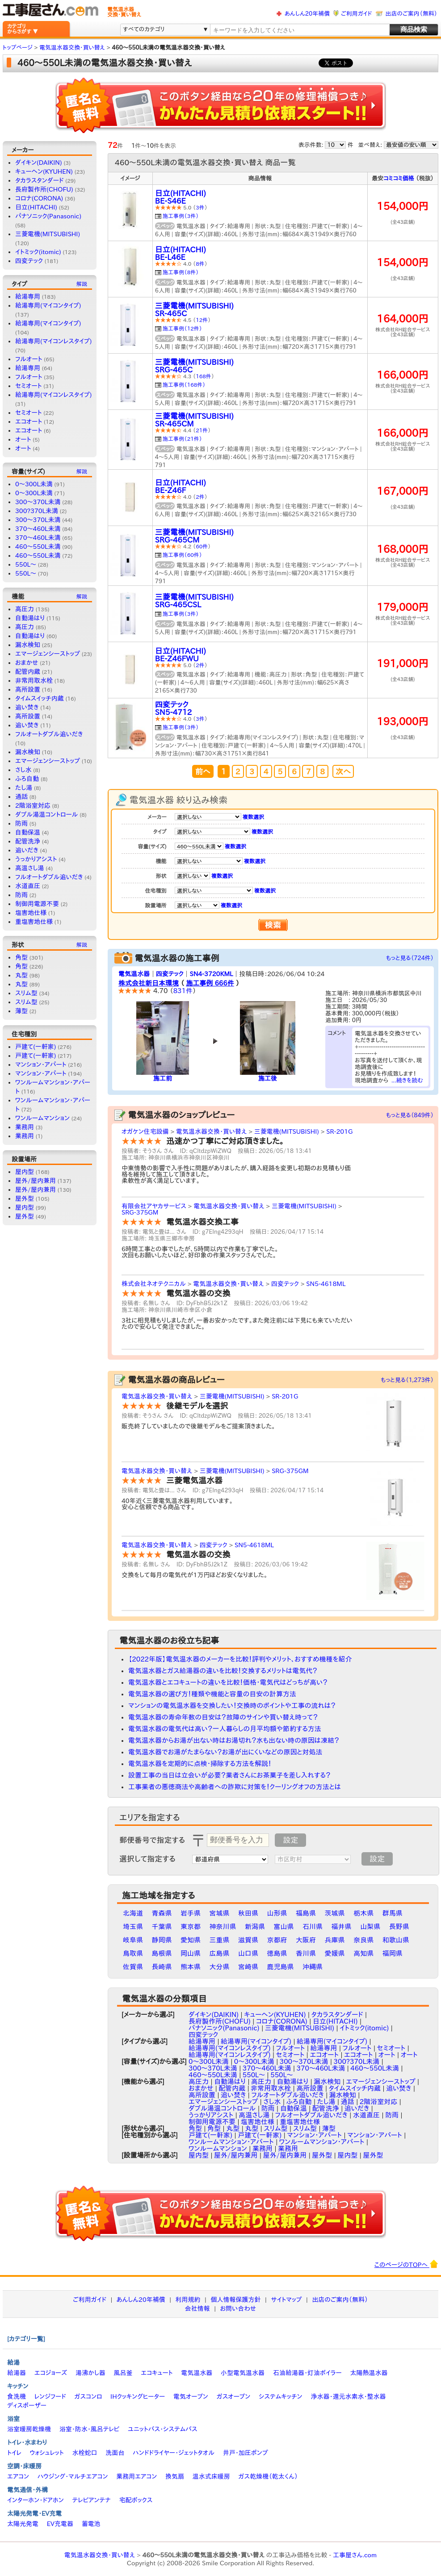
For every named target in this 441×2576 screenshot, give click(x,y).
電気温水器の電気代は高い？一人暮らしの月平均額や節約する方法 (224, 1728)
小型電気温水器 (243, 2373)
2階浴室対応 (32, 805)
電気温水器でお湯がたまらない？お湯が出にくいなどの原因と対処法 (225, 1752)
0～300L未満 (34, 493)
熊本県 (191, 1966)
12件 (202, 319)
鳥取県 (133, 1953)
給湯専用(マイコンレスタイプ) (53, 341)
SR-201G (339, 1131)
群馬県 (392, 1913)
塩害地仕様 (30, 913)
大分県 (220, 1966)
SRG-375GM (140, 1212)
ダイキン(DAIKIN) (38, 162)
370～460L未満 (37, 537)
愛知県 (191, 1940)
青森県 (162, 1913)
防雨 (21, 823)
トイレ (14, 2453)
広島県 (220, 1953)
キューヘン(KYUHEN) (44, 171)
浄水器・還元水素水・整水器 (348, 2396)
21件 (202, 430)
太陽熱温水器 (368, 2373)
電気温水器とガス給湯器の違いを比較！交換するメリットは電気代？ (222, 1670)
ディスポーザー (26, 2405)
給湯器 (16, 2373)
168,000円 (402, 549)
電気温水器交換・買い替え (211, 1131)
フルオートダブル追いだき (49, 734)
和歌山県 (395, 1940)
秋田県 (248, 1913)
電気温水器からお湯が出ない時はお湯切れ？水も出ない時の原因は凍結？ (233, 1740)
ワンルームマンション (42, 1118)
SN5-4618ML (325, 1284)
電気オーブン (190, 2396)
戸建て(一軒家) (35, 1047)
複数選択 (253, 816)
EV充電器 (60, 2524)
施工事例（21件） (182, 438)
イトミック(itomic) (38, 252)
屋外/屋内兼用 (35, 1180)
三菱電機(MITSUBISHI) (47, 234)
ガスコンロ (88, 2396)
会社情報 (197, 2308)
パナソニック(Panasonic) (48, 216)
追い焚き (27, 707)
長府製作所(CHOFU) (44, 189)
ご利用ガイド (356, 14)
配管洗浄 (27, 841)
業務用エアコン (136, 2476)
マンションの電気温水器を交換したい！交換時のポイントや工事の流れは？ (232, 1705)
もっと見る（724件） (410, 958)
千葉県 (162, 1926)
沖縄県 (312, 1966)
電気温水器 (134, 974)
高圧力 (24, 609)
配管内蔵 (27, 671)
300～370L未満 (37, 502)
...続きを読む (407, 1080)
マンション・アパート (41, 1064)
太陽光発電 (22, 2524)
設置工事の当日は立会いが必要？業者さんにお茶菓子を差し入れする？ (229, 1775)
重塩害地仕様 (34, 922)
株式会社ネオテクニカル (154, 1284)
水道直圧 (27, 886)
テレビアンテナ (91, 2500)
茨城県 (335, 1913)
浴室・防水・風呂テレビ (89, 2429)
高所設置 (27, 689)
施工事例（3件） (181, 215)
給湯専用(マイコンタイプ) (48, 305)
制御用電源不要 (37, 904)
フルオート (28, 359)
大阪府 (306, 1940)
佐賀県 (133, 1966)
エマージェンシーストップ (47, 654)
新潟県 (255, 1926)
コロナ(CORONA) (39, 198)
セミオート (28, 386)
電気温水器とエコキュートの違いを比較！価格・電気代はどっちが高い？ (228, 1682)
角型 (21, 957)
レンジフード (50, 2396)
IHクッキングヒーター (137, 2396)
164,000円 (402, 318)
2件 (200, 496)
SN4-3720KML (211, 974)
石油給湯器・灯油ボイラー (307, 2373)
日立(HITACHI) (36, 207)
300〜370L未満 (37, 520)
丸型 (21, 975)
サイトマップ (286, 2299)
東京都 (191, 1926)
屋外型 (24, 1198)
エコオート (28, 421)
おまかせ (26, 663)
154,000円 (402, 206)
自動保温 (27, 832)
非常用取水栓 (34, 680)
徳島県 (277, 1953)
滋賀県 (248, 1940)
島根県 (162, 1953)
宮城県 (220, 1913)
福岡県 (392, 1953)
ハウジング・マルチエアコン (73, 2476)
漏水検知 (27, 645)
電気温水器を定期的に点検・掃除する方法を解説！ (199, 1763)
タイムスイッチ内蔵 (39, 698)
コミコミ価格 (398, 178)
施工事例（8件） (181, 272)
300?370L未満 (36, 511)
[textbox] (299, 30)
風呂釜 (122, 2373)
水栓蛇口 (84, 2453)
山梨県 (370, 1926)
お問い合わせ (238, 2308)
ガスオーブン (234, 2396)
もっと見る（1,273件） (407, 1380)
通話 (21, 796)
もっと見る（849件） (410, 1115)
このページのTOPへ (406, 2263)
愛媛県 (335, 1953)
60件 (202, 546)
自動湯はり (30, 618)
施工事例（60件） (182, 554)
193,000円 (402, 721)
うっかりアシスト (36, 859)
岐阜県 (133, 1940)
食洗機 (16, 2396)
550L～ (25, 573)
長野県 (399, 1926)
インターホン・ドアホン (35, 2500)
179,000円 (402, 607)
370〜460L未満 (37, 529)
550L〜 (25, 564)
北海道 (133, 1913)
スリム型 (26, 993)
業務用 (24, 1127)
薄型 (21, 1011)
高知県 (363, 1953)
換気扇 (174, 2476)
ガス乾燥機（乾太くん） (268, 2476)
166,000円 (402, 375)
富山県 (284, 1926)
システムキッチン (280, 2396)
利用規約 (188, 2299)
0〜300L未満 (34, 484)
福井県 (342, 1926)
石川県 (312, 1926)
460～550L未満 (37, 555)
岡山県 (191, 1953)
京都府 (277, 1940)
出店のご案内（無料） (411, 14)
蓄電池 (91, 2524)
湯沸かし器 (90, 2373)
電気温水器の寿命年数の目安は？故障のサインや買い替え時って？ (223, 1717)
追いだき (26, 850)
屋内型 (24, 1172)
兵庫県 (335, 1940)
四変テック (29, 261)
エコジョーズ (50, 2373)
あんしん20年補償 (307, 14)
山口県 (248, 1953)
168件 (203, 376)
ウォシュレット (47, 2453)
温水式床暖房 (211, 2476)
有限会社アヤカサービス (154, 1206)
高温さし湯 (29, 868)
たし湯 (23, 788)
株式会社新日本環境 (148, 983)
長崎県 (162, 1966)
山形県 (277, 1913)
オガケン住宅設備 (145, 1131)
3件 (200, 207)
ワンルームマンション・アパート (231, 2141)
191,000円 (402, 663)
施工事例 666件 (210, 983)
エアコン (18, 2476)
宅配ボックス (136, 2500)
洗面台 (114, 2453)
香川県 (306, 1953)
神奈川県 (223, 1926)
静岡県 (162, 1940)
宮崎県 (248, 1966)
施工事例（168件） (184, 384)
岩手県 (191, 1913)
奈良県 (363, 1940)
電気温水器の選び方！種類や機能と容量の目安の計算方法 (212, 1694)
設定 (290, 1840)
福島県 (306, 1913)
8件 (200, 263)
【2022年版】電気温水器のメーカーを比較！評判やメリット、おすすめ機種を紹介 (240, 1659)
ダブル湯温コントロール (46, 814)
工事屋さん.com (355, 2555)
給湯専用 (27, 296)
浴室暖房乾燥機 (29, 2429)
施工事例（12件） (182, 328)
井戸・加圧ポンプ (245, 2453)
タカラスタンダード (39, 180)
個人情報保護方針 (235, 2299)
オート (23, 439)
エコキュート (156, 2373)
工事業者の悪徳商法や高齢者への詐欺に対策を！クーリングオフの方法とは (234, 1786)
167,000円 (402, 491)
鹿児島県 (280, 1966)
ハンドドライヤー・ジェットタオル (173, 2453)
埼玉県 (133, 1926)
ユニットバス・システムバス (162, 2429)
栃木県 (363, 1913)
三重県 (220, 1940)
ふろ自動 (27, 779)
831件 (183, 990)
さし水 (23, 770)
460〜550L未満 (37, 546)
